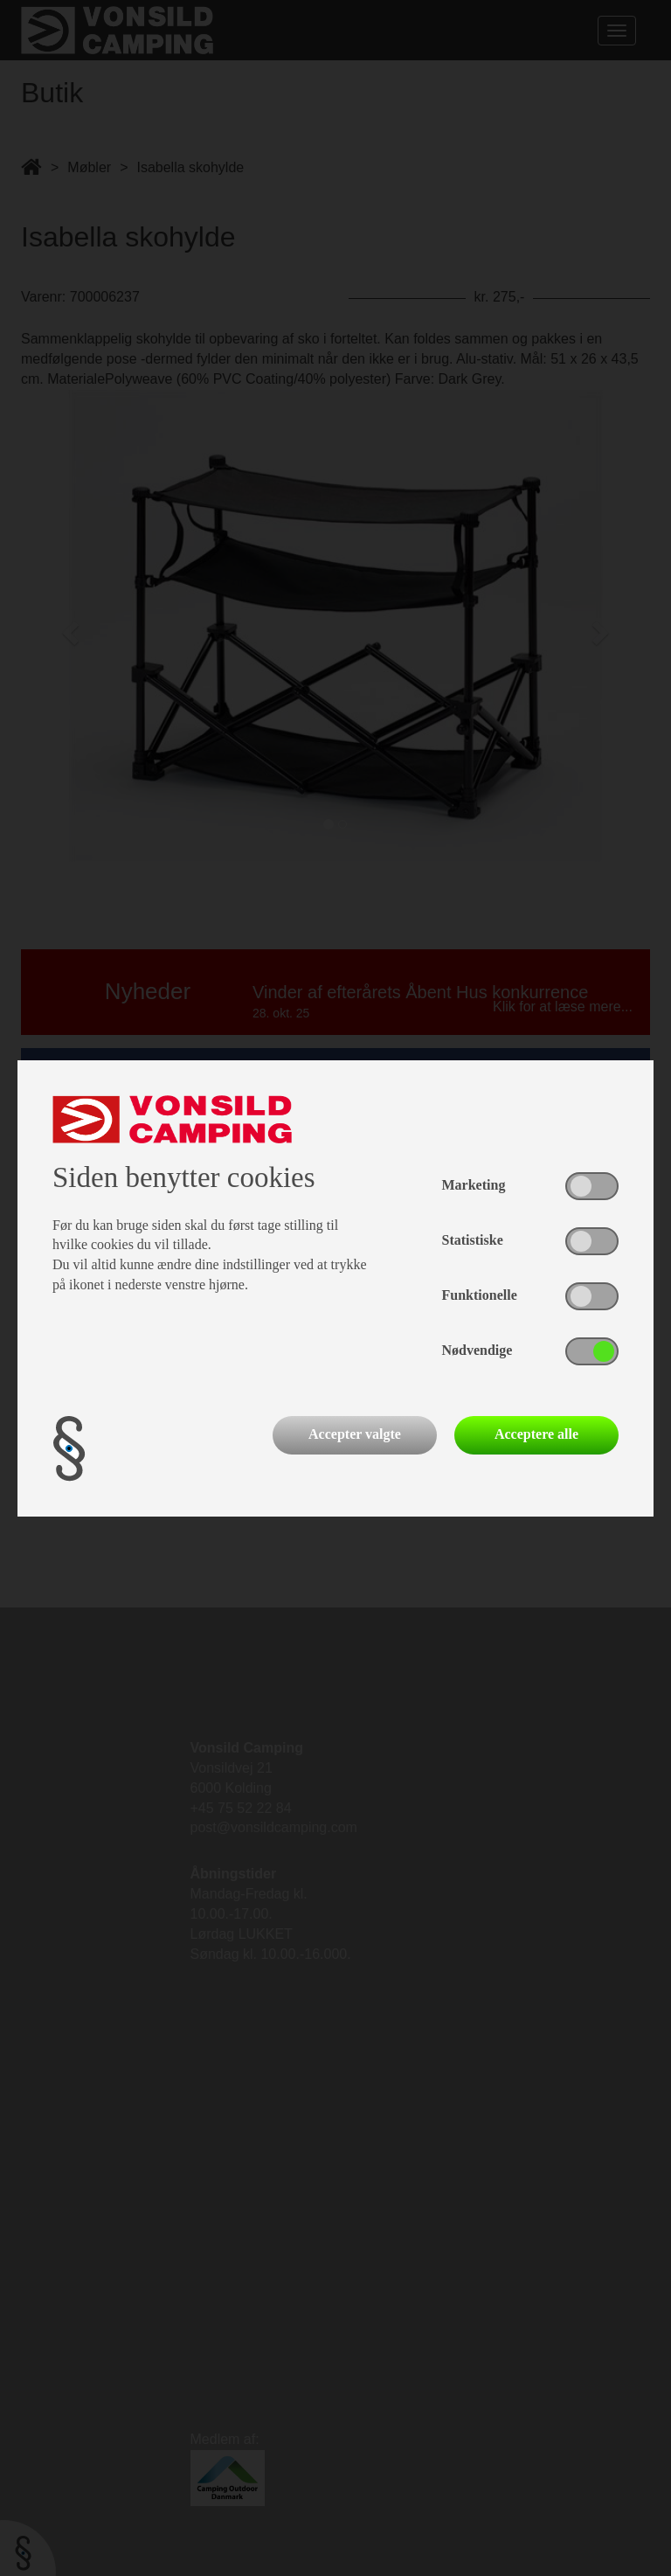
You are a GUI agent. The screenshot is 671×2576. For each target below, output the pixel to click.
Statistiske (472, 1239)
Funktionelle (479, 1295)
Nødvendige (477, 1350)
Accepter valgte (354, 1434)
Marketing (474, 1184)
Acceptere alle (536, 1434)
